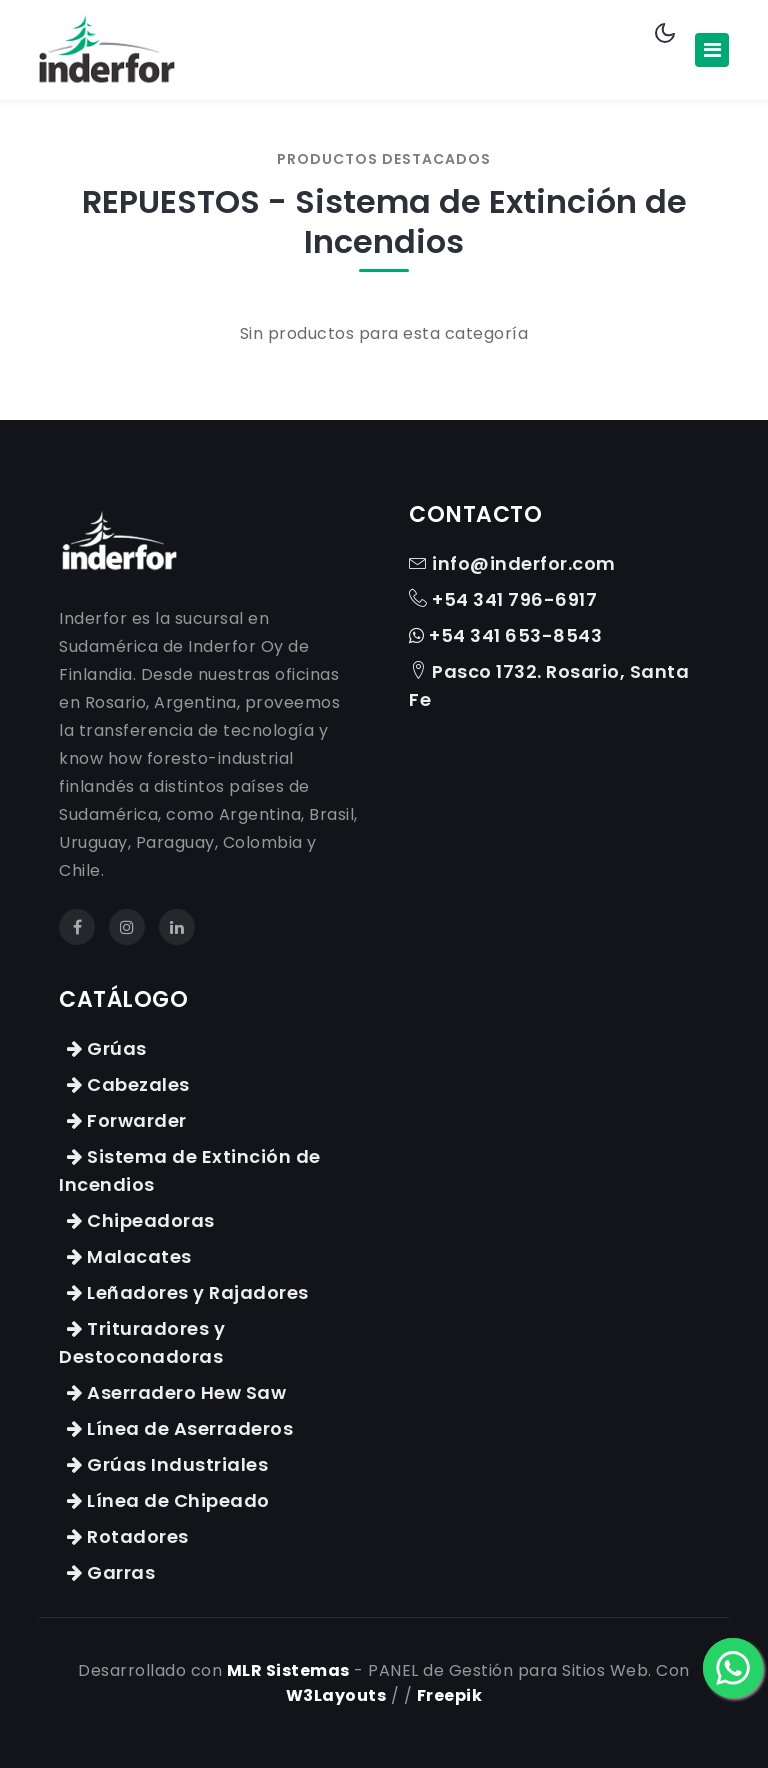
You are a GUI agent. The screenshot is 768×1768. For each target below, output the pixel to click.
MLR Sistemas (288, 1670)
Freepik (450, 1695)
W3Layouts (336, 1695)
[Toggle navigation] (712, 50)
